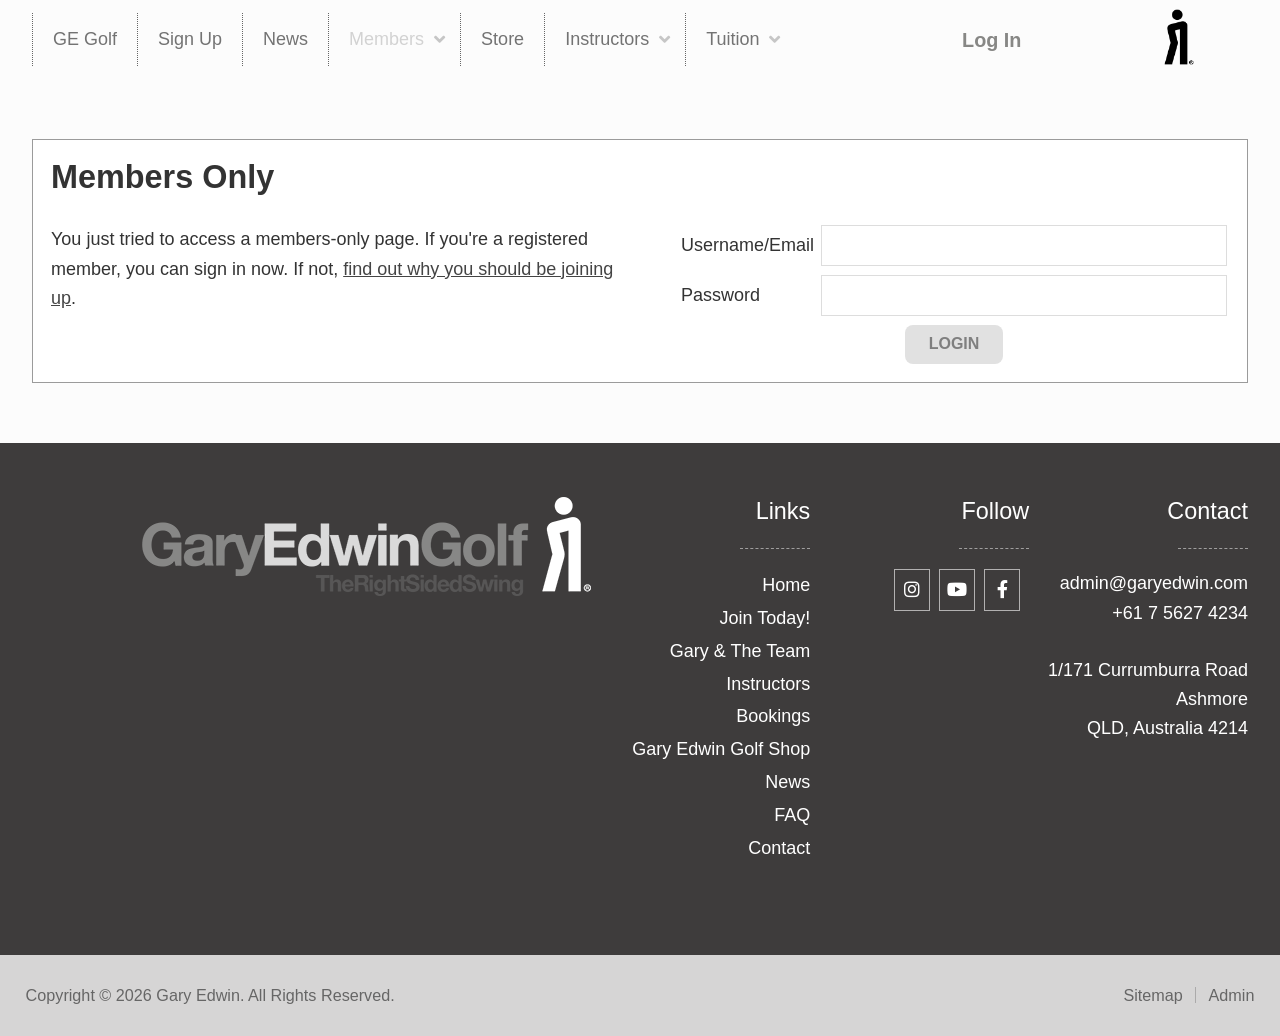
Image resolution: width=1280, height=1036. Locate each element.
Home (786, 585)
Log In (991, 40)
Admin (1232, 995)
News (787, 782)
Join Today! (765, 618)
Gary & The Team (740, 651)
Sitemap (1152, 995)
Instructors (768, 684)
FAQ (792, 815)
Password (720, 295)
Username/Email (747, 245)
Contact (779, 848)
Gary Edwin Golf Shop (721, 749)
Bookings (773, 716)
